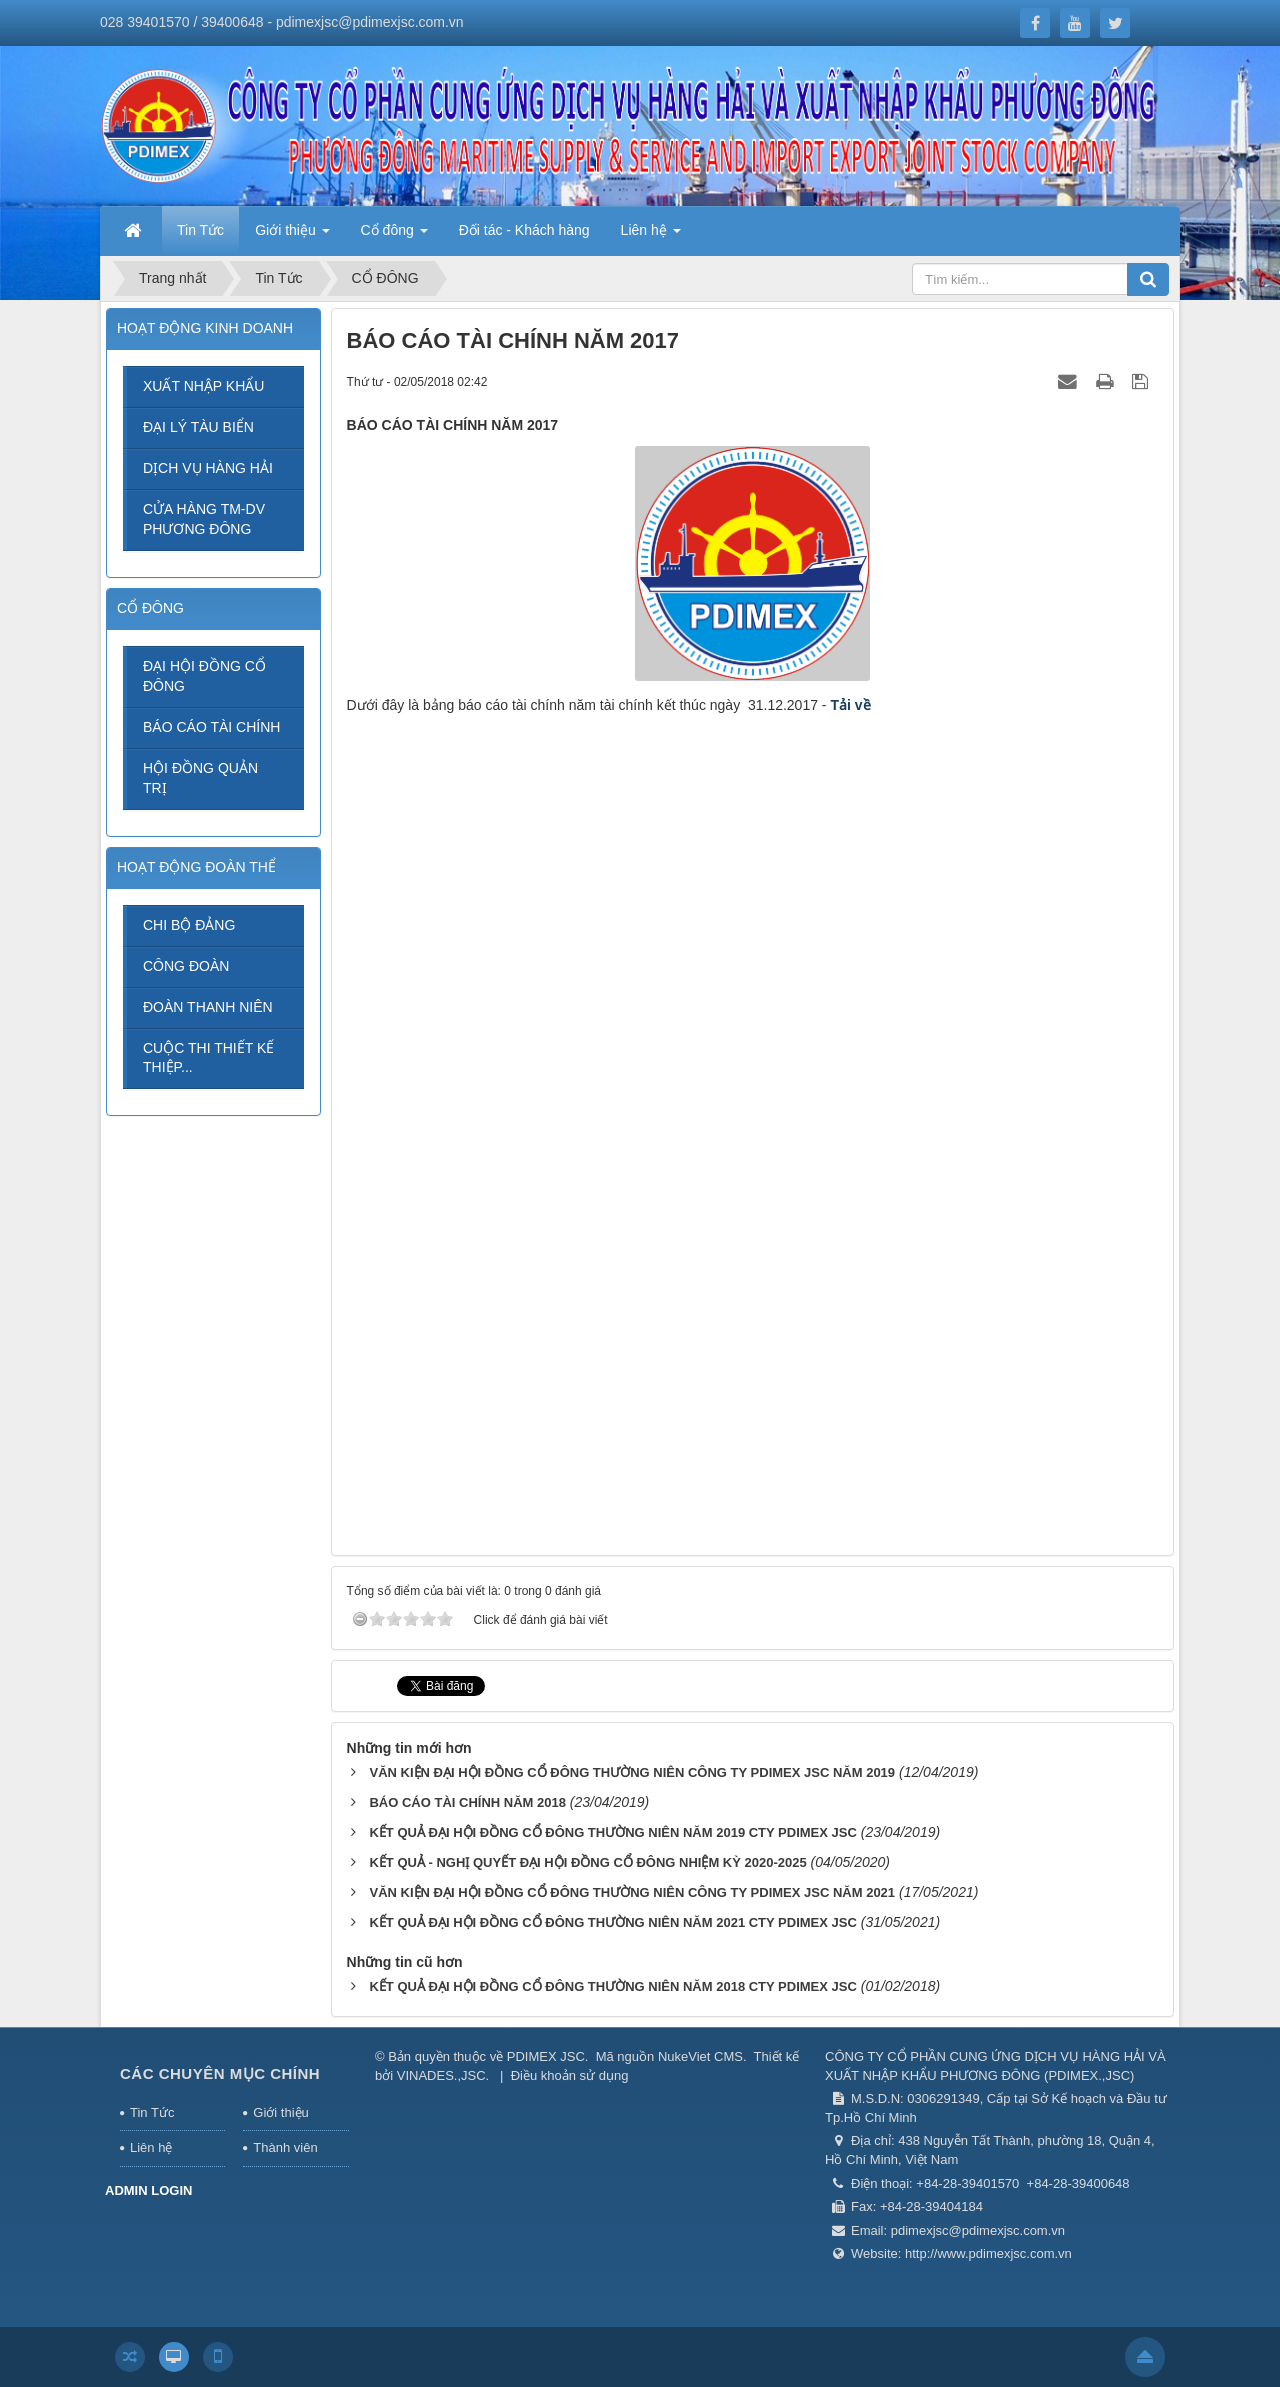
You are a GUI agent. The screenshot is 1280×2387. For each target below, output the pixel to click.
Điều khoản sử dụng (570, 2075)
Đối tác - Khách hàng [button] (524, 230)
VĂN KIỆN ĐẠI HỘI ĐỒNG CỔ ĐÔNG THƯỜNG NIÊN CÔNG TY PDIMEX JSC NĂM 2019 (632, 1772)
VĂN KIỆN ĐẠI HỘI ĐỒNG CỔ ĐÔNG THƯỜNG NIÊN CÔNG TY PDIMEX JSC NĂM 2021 (632, 1892)
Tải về (850, 705)
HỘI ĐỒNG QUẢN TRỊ (200, 778)
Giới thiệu (280, 2112)
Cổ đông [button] (394, 236)
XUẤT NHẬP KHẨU (203, 386)
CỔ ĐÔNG (150, 608)
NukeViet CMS (700, 2056)
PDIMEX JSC (546, 2056)
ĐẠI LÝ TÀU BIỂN (198, 427)
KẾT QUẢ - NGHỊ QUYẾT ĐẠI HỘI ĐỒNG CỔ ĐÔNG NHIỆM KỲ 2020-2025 (587, 1862)
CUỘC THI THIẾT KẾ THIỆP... (208, 1058)
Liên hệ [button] (651, 236)
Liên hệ (151, 2147)
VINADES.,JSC (441, 2075)
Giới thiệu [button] (292, 236)
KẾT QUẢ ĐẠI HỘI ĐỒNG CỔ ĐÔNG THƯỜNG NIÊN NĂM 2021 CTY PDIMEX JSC (612, 1922)
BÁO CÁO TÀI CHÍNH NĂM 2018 (467, 1802)
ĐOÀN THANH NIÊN (208, 1007)
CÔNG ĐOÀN (186, 966)
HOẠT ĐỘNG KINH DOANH (205, 328)
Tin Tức (152, 2112)
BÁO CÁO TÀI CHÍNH (211, 727)
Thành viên (285, 2147)
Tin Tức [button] (200, 230)
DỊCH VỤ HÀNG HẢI (208, 468)
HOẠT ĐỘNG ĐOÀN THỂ (196, 867)
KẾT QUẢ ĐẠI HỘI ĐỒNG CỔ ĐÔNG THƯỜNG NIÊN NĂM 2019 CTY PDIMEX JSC (612, 1832)
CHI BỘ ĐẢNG (189, 925)
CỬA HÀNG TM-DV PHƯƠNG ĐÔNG (204, 519)
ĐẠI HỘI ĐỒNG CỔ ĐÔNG (204, 676)
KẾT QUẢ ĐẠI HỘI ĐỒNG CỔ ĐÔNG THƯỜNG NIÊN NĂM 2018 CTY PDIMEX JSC (612, 1986)
